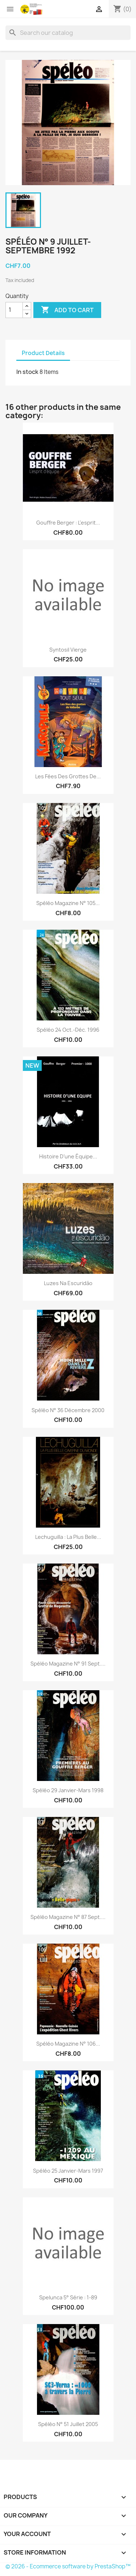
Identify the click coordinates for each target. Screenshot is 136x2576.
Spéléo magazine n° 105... (68, 903)
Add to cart (67, 310)
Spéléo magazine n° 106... (68, 2043)
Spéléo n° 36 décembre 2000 (68, 1410)
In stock (27, 371)
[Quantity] (14, 310)
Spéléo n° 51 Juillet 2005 (68, 2424)
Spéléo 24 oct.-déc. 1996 (68, 1029)
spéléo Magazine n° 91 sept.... (68, 1663)
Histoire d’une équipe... (68, 1156)
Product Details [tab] (43, 353)
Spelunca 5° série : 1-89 (68, 2297)
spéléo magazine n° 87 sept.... (68, 1916)
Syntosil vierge (68, 649)
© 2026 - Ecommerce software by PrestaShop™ (68, 2566)
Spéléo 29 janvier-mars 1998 (68, 1790)
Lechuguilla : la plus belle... (68, 1536)
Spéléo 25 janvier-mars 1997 (68, 2170)
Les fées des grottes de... (68, 776)
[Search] (68, 32)
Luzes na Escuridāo (68, 1283)
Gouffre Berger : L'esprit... (68, 522)
